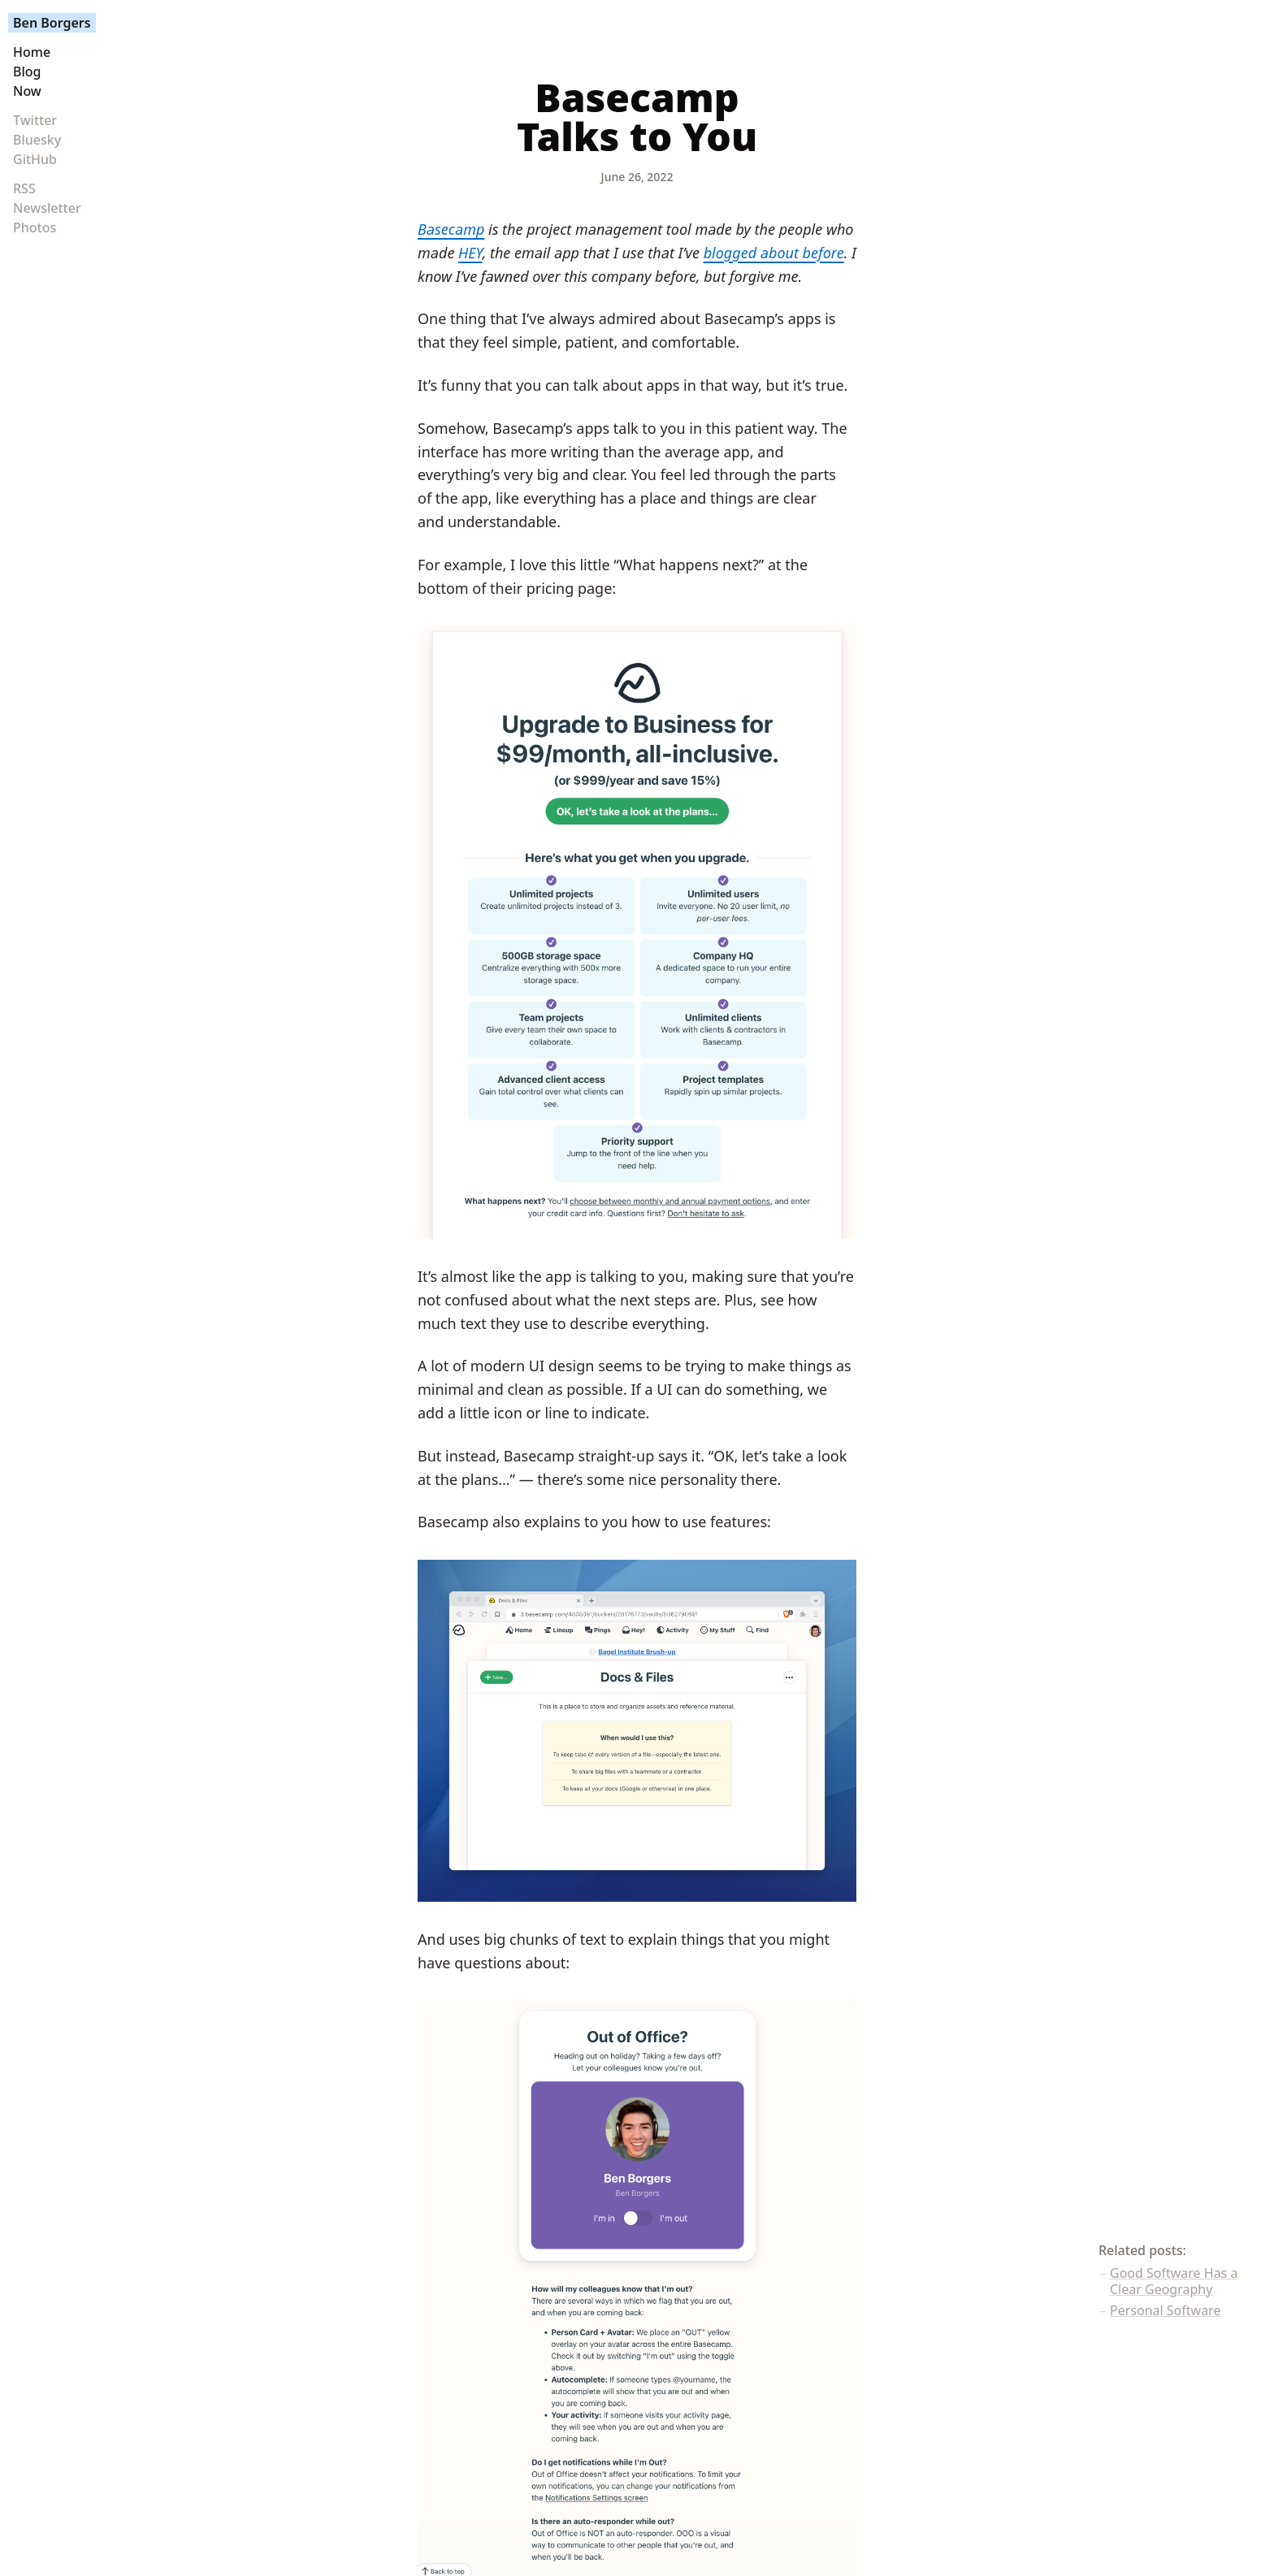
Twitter (35, 120)
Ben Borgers (52, 23)
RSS (24, 188)
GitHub (35, 159)
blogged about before (774, 252)
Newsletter (47, 208)
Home (31, 52)
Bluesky (37, 140)
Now (27, 91)
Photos (34, 227)
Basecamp (451, 229)
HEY (470, 252)
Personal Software (1165, 2310)
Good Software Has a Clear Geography (1173, 2281)
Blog (27, 71)
